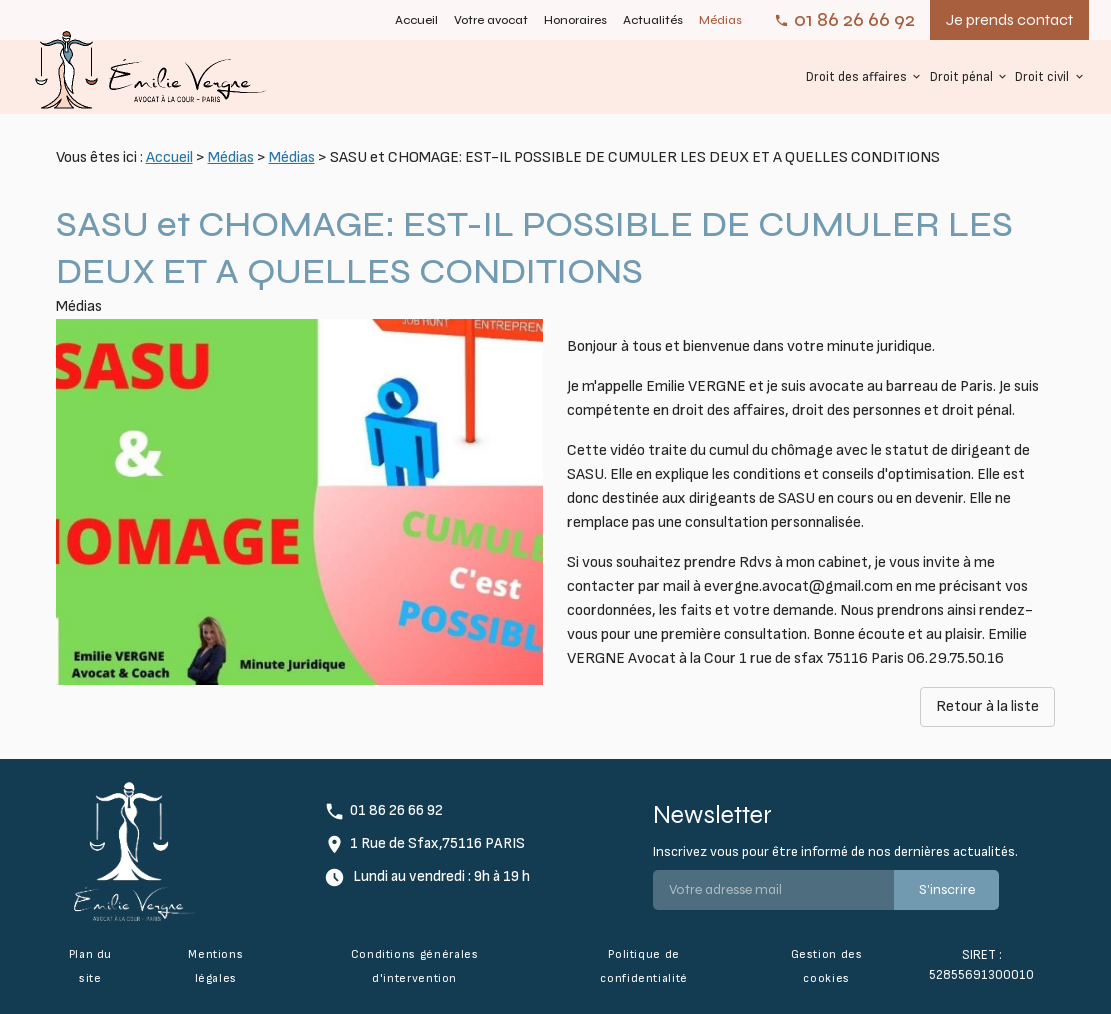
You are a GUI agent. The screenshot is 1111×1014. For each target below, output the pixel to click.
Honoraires (575, 20)
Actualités (653, 20)
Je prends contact (1009, 19)
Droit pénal (961, 77)
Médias (720, 20)
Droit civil (1042, 77)
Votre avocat (491, 20)
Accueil (416, 20)
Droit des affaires (856, 77)
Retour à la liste (987, 706)
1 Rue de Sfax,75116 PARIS (437, 843)
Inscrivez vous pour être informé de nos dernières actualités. (835, 851)
